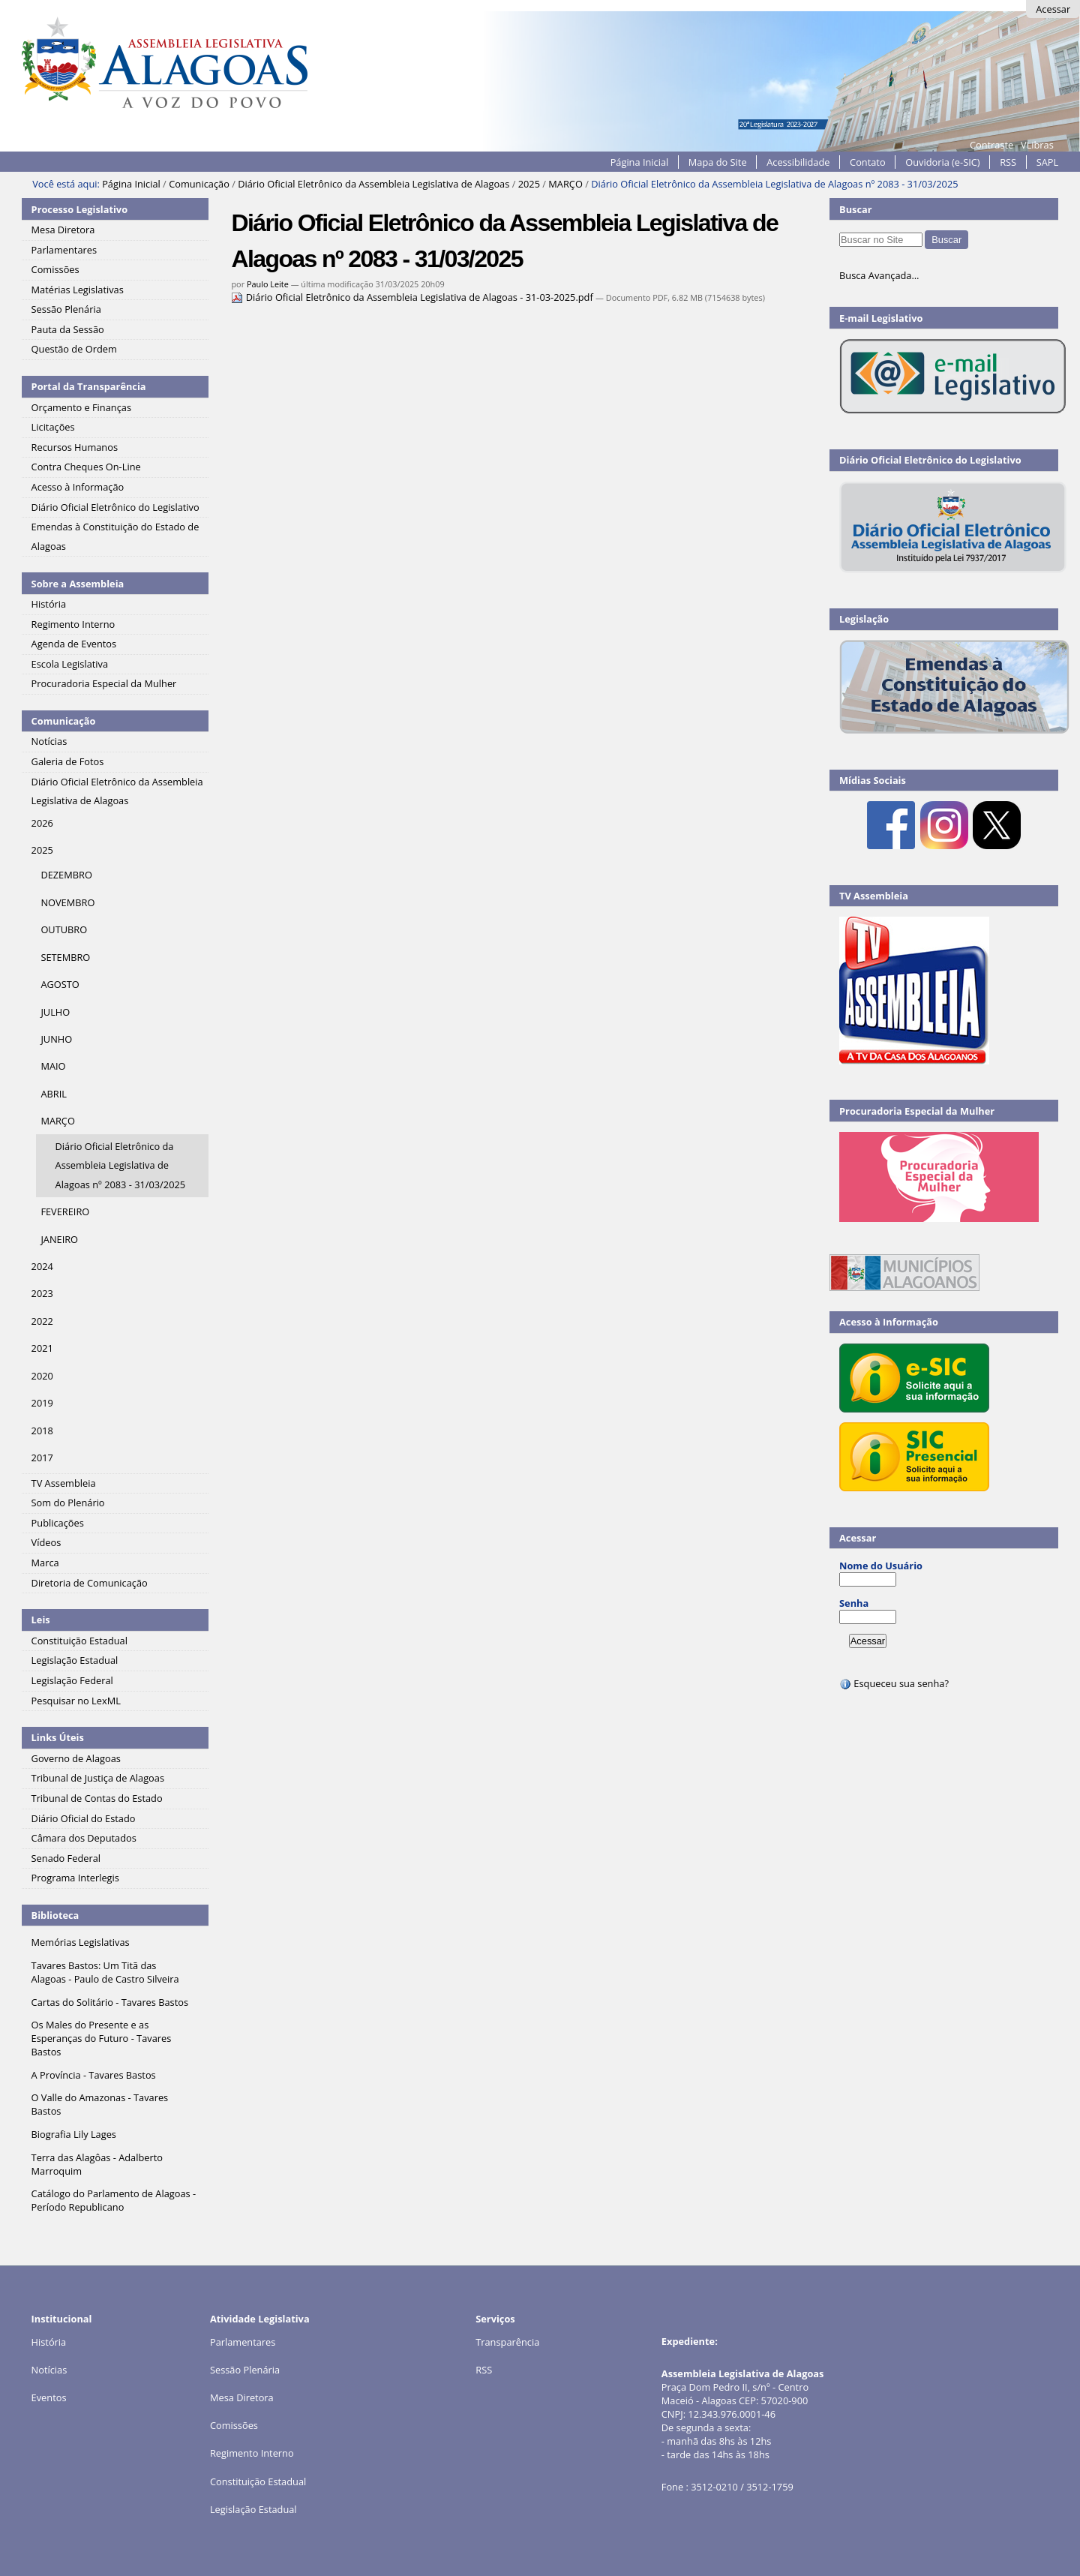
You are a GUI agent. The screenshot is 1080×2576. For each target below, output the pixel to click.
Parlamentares (242, 2342)
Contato (868, 162)
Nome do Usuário (880, 1565)
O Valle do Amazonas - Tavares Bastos (100, 2104)
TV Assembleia (873, 895)
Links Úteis (58, 1737)
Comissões (234, 2425)
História (49, 2342)
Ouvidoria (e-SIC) (942, 162)
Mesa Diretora (242, 2397)
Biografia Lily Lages (74, 2134)
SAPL (1047, 162)
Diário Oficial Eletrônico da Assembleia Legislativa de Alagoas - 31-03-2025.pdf (413, 297)
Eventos (49, 2397)
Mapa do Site (717, 162)
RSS (1008, 162)
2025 (529, 184)
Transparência (507, 2342)
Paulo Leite (268, 284)
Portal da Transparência (89, 386)
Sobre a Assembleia (78, 583)
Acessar (1053, 9)
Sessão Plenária (245, 2369)
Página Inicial (639, 162)
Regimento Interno (252, 2453)
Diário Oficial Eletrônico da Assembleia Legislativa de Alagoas (373, 184)
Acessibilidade (798, 162)
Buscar (855, 209)
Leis (41, 1619)
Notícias (50, 2369)
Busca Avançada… (879, 275)
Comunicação (199, 184)
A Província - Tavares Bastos (94, 2075)
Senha (853, 1603)
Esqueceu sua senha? (894, 1683)
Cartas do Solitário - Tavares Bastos (110, 2002)
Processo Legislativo (80, 209)
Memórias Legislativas (81, 1942)
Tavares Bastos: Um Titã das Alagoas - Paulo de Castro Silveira (105, 1972)
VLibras (1037, 145)
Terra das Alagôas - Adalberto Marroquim (97, 2164)
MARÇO (565, 184)
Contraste (991, 145)
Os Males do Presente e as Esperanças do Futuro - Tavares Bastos (102, 2038)
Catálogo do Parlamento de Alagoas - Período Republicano (114, 2200)
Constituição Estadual (258, 2481)
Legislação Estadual (253, 2509)
